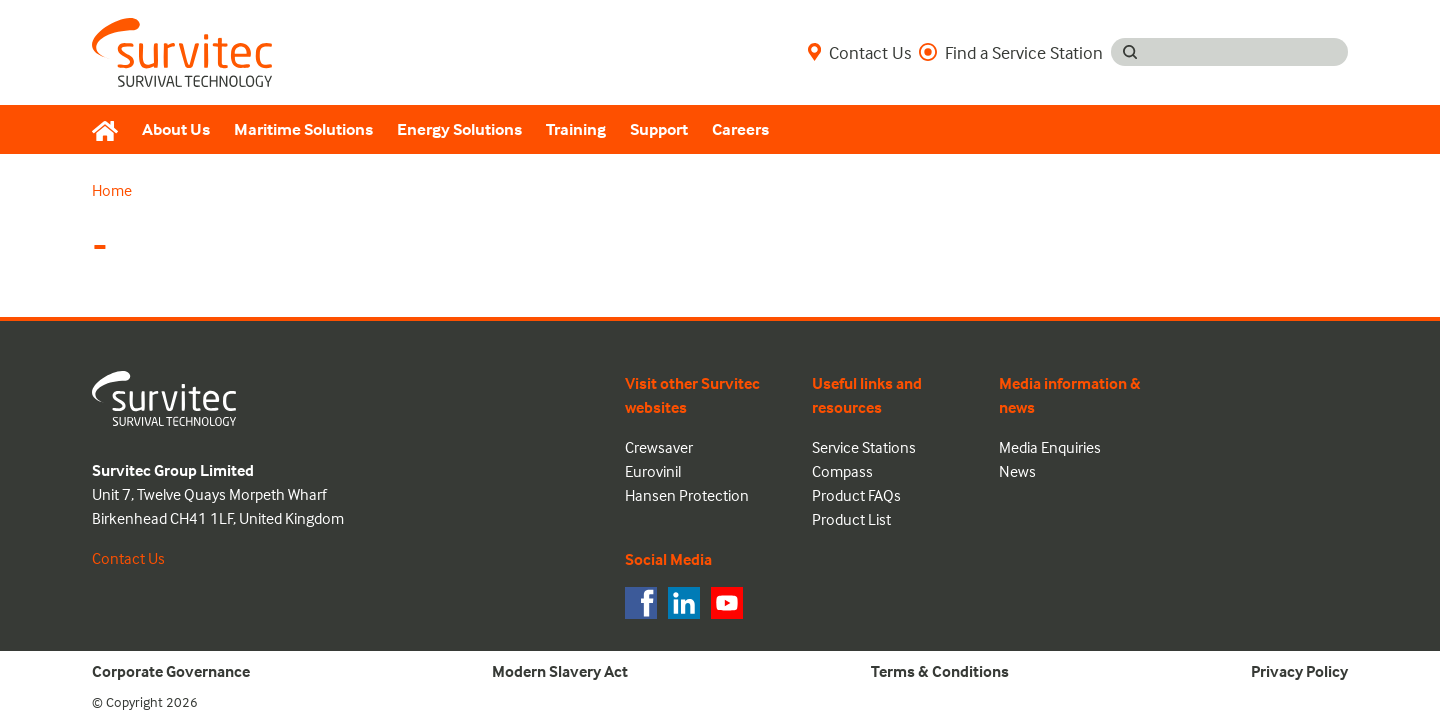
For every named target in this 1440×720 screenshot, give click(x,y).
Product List (851, 519)
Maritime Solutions (303, 129)
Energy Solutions (459, 129)
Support (659, 129)
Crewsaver (659, 447)
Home (112, 190)
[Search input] (1248, 52)
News (1017, 471)
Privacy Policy (1299, 671)
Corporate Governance (171, 671)
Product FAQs (856, 495)
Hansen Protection (687, 495)
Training (576, 129)
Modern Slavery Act (560, 671)
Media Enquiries (1050, 447)
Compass (842, 471)
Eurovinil (653, 471)
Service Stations (864, 447)
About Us (176, 129)
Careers (740, 129)
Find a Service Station (1011, 52)
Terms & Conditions (940, 671)
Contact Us (859, 52)
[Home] (111, 130)
